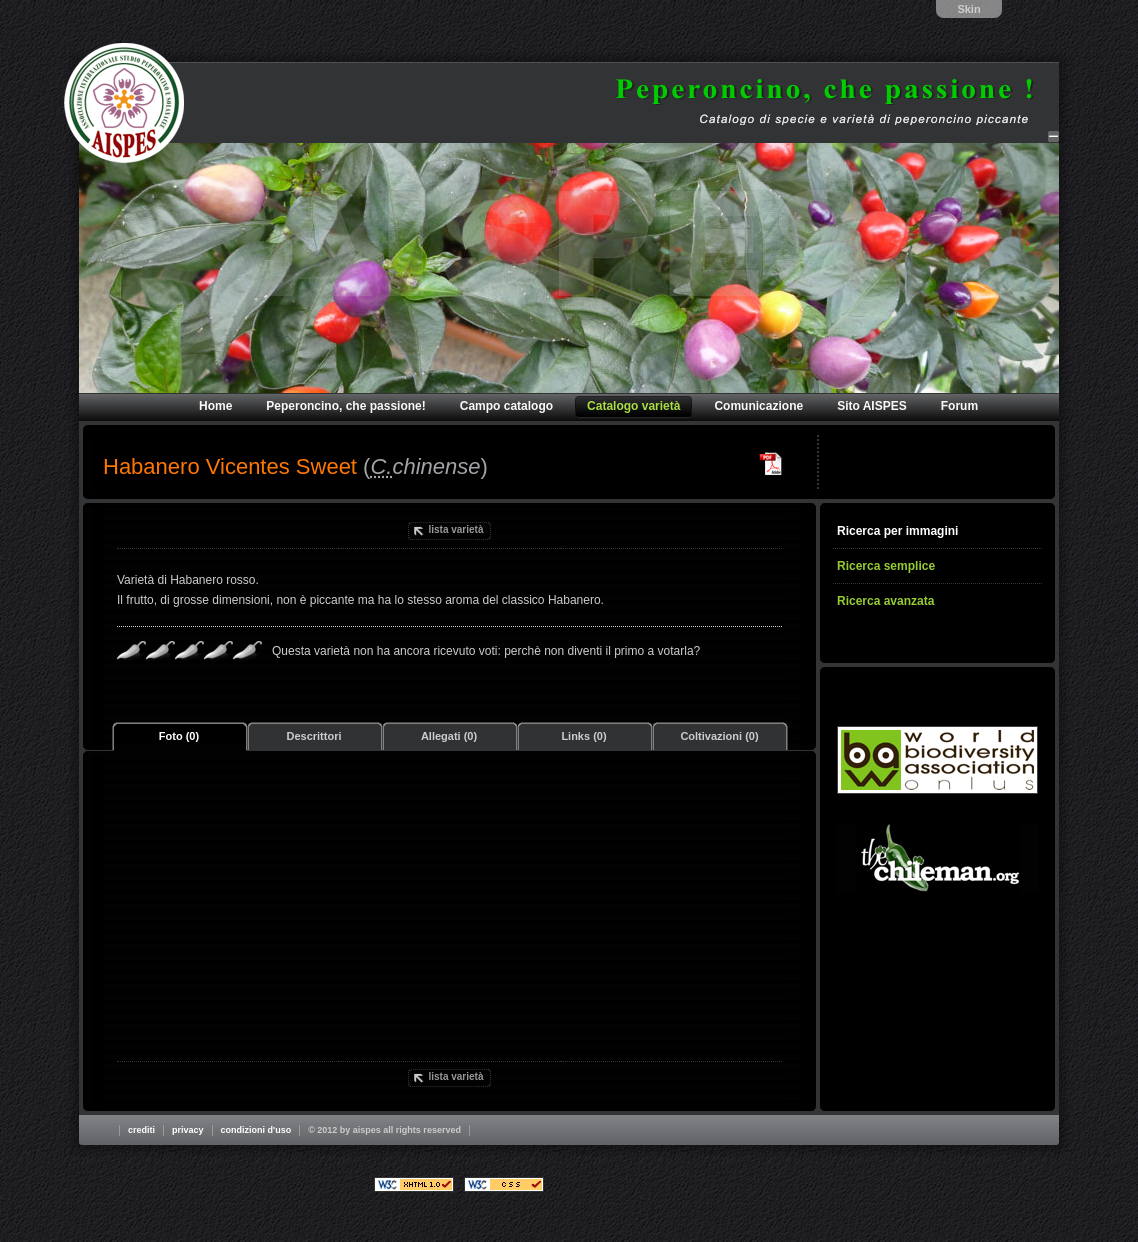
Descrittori (313, 736)
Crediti (141, 1130)
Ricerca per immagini (897, 531)
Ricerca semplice (886, 566)
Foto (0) (179, 736)
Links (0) (583, 736)
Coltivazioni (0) (719, 736)
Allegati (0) (449, 736)
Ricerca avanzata (885, 601)
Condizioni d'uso (256, 1130)
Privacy (188, 1130)
